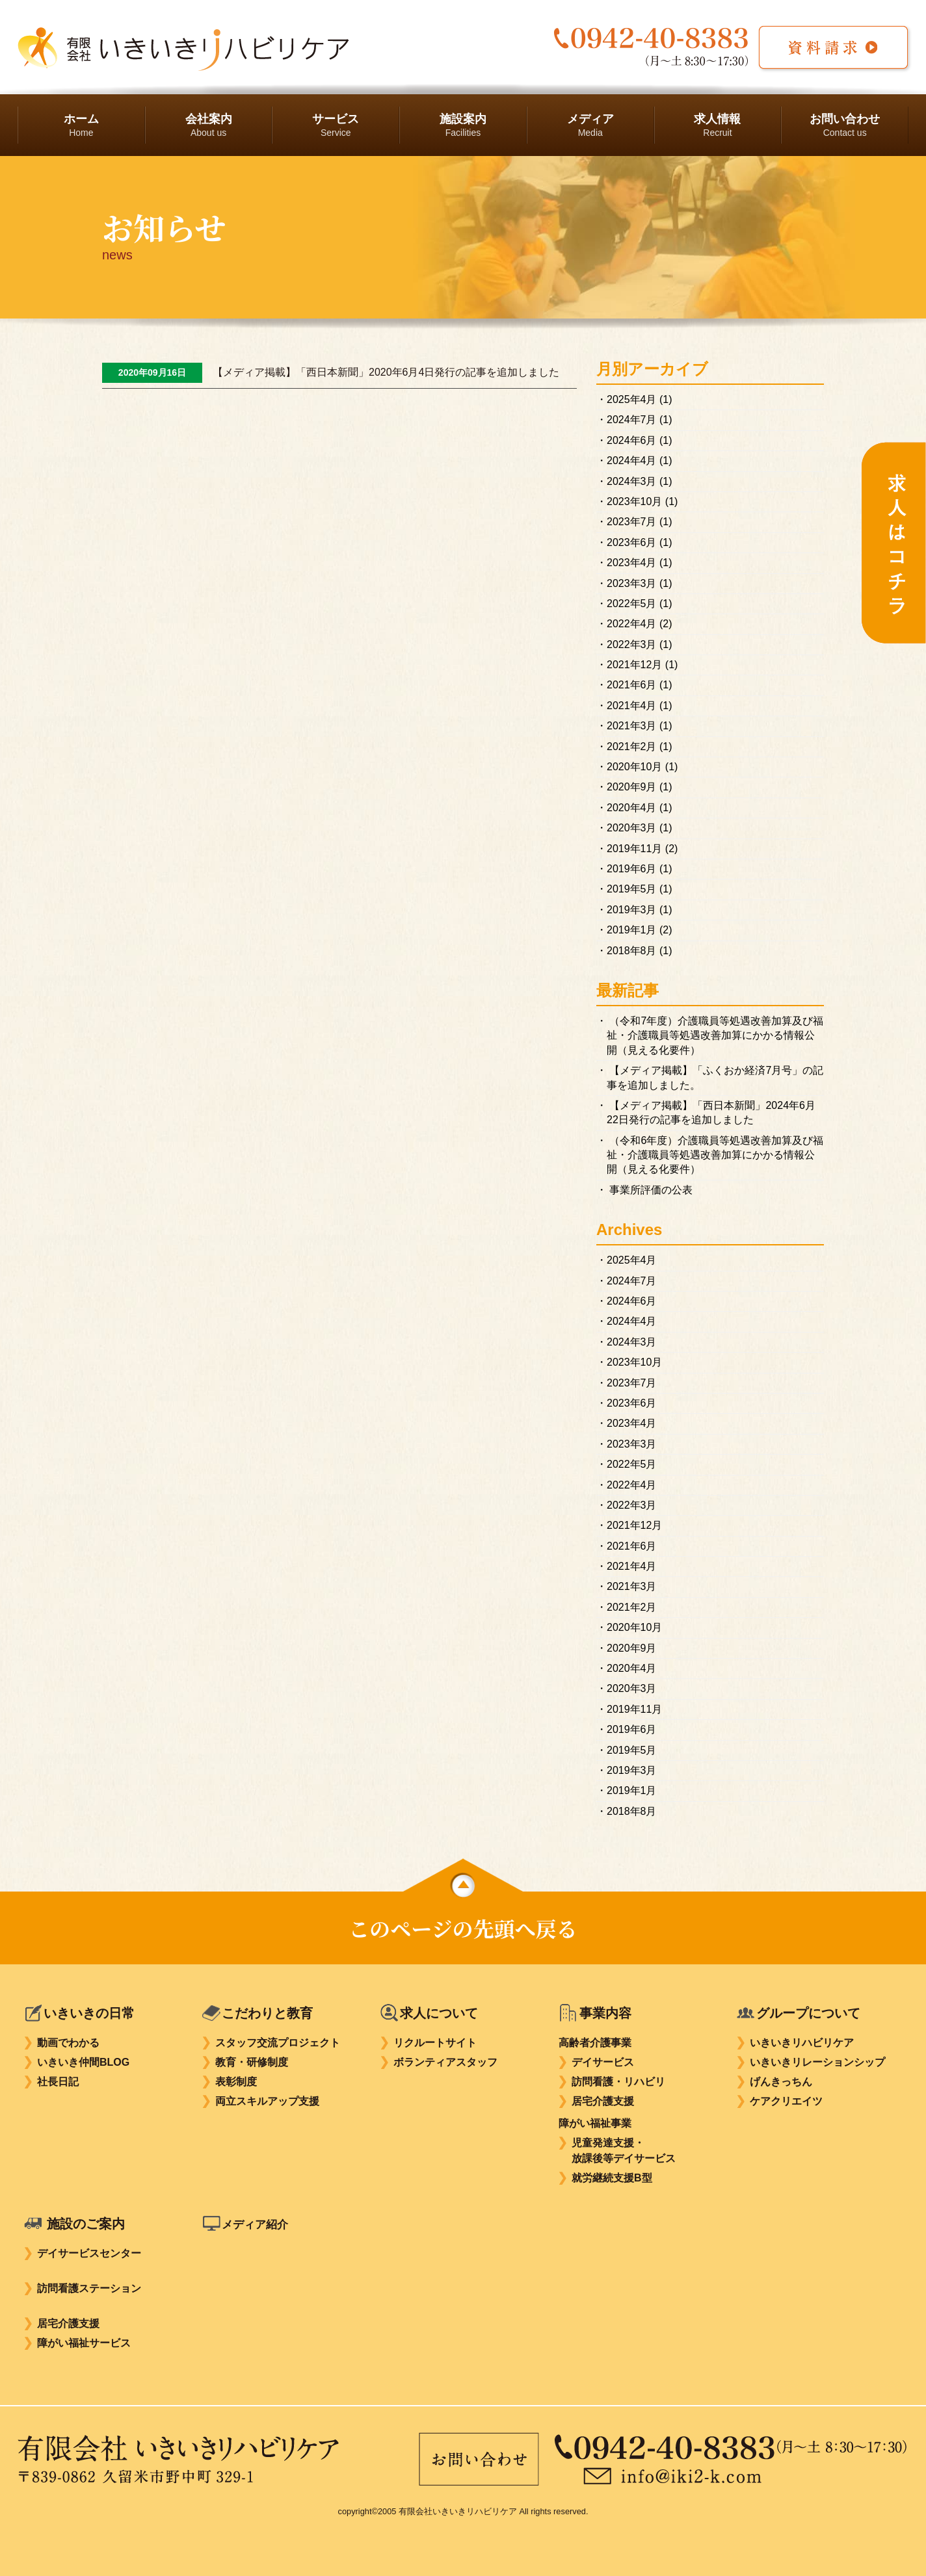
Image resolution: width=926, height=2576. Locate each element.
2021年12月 (634, 664)
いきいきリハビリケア (802, 2042)
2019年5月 (632, 888)
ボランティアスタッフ (445, 2062)
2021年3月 (632, 725)
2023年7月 (632, 521)
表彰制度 (236, 2081)
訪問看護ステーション (89, 2288)
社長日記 (58, 2081)
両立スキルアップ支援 (267, 2101)
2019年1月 (632, 929)
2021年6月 (632, 684)
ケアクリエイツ (786, 2101)
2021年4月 (632, 705)
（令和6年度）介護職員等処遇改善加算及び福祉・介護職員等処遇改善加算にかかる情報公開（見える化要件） (715, 1155)
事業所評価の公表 (651, 1189)
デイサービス (603, 2062)
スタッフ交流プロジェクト (277, 2042)
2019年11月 (634, 848)
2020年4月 (632, 807)
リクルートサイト (435, 2042)
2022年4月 (632, 623)
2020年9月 (632, 786)
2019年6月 (632, 868)
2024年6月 (632, 440)
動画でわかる (68, 2042)
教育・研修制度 (251, 2062)
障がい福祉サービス (84, 2342)
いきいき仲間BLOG (83, 2062)
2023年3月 (632, 583)
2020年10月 (634, 766)
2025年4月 (632, 399)
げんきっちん (781, 2081)
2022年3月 (632, 644)
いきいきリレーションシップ (817, 2062)
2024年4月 (632, 460)
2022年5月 (632, 603)
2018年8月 (632, 950)
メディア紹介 (261, 2224)
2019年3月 (632, 909)
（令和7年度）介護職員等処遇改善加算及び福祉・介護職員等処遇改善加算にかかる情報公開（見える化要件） (715, 1035)
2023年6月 (632, 542)
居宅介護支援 (603, 2101)
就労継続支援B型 (612, 2177)
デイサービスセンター (89, 2253)
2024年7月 (632, 419)
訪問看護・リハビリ (618, 2081)
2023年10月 (634, 501)
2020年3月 (632, 827)
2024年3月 (632, 481)
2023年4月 (632, 562)
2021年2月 (632, 746)
